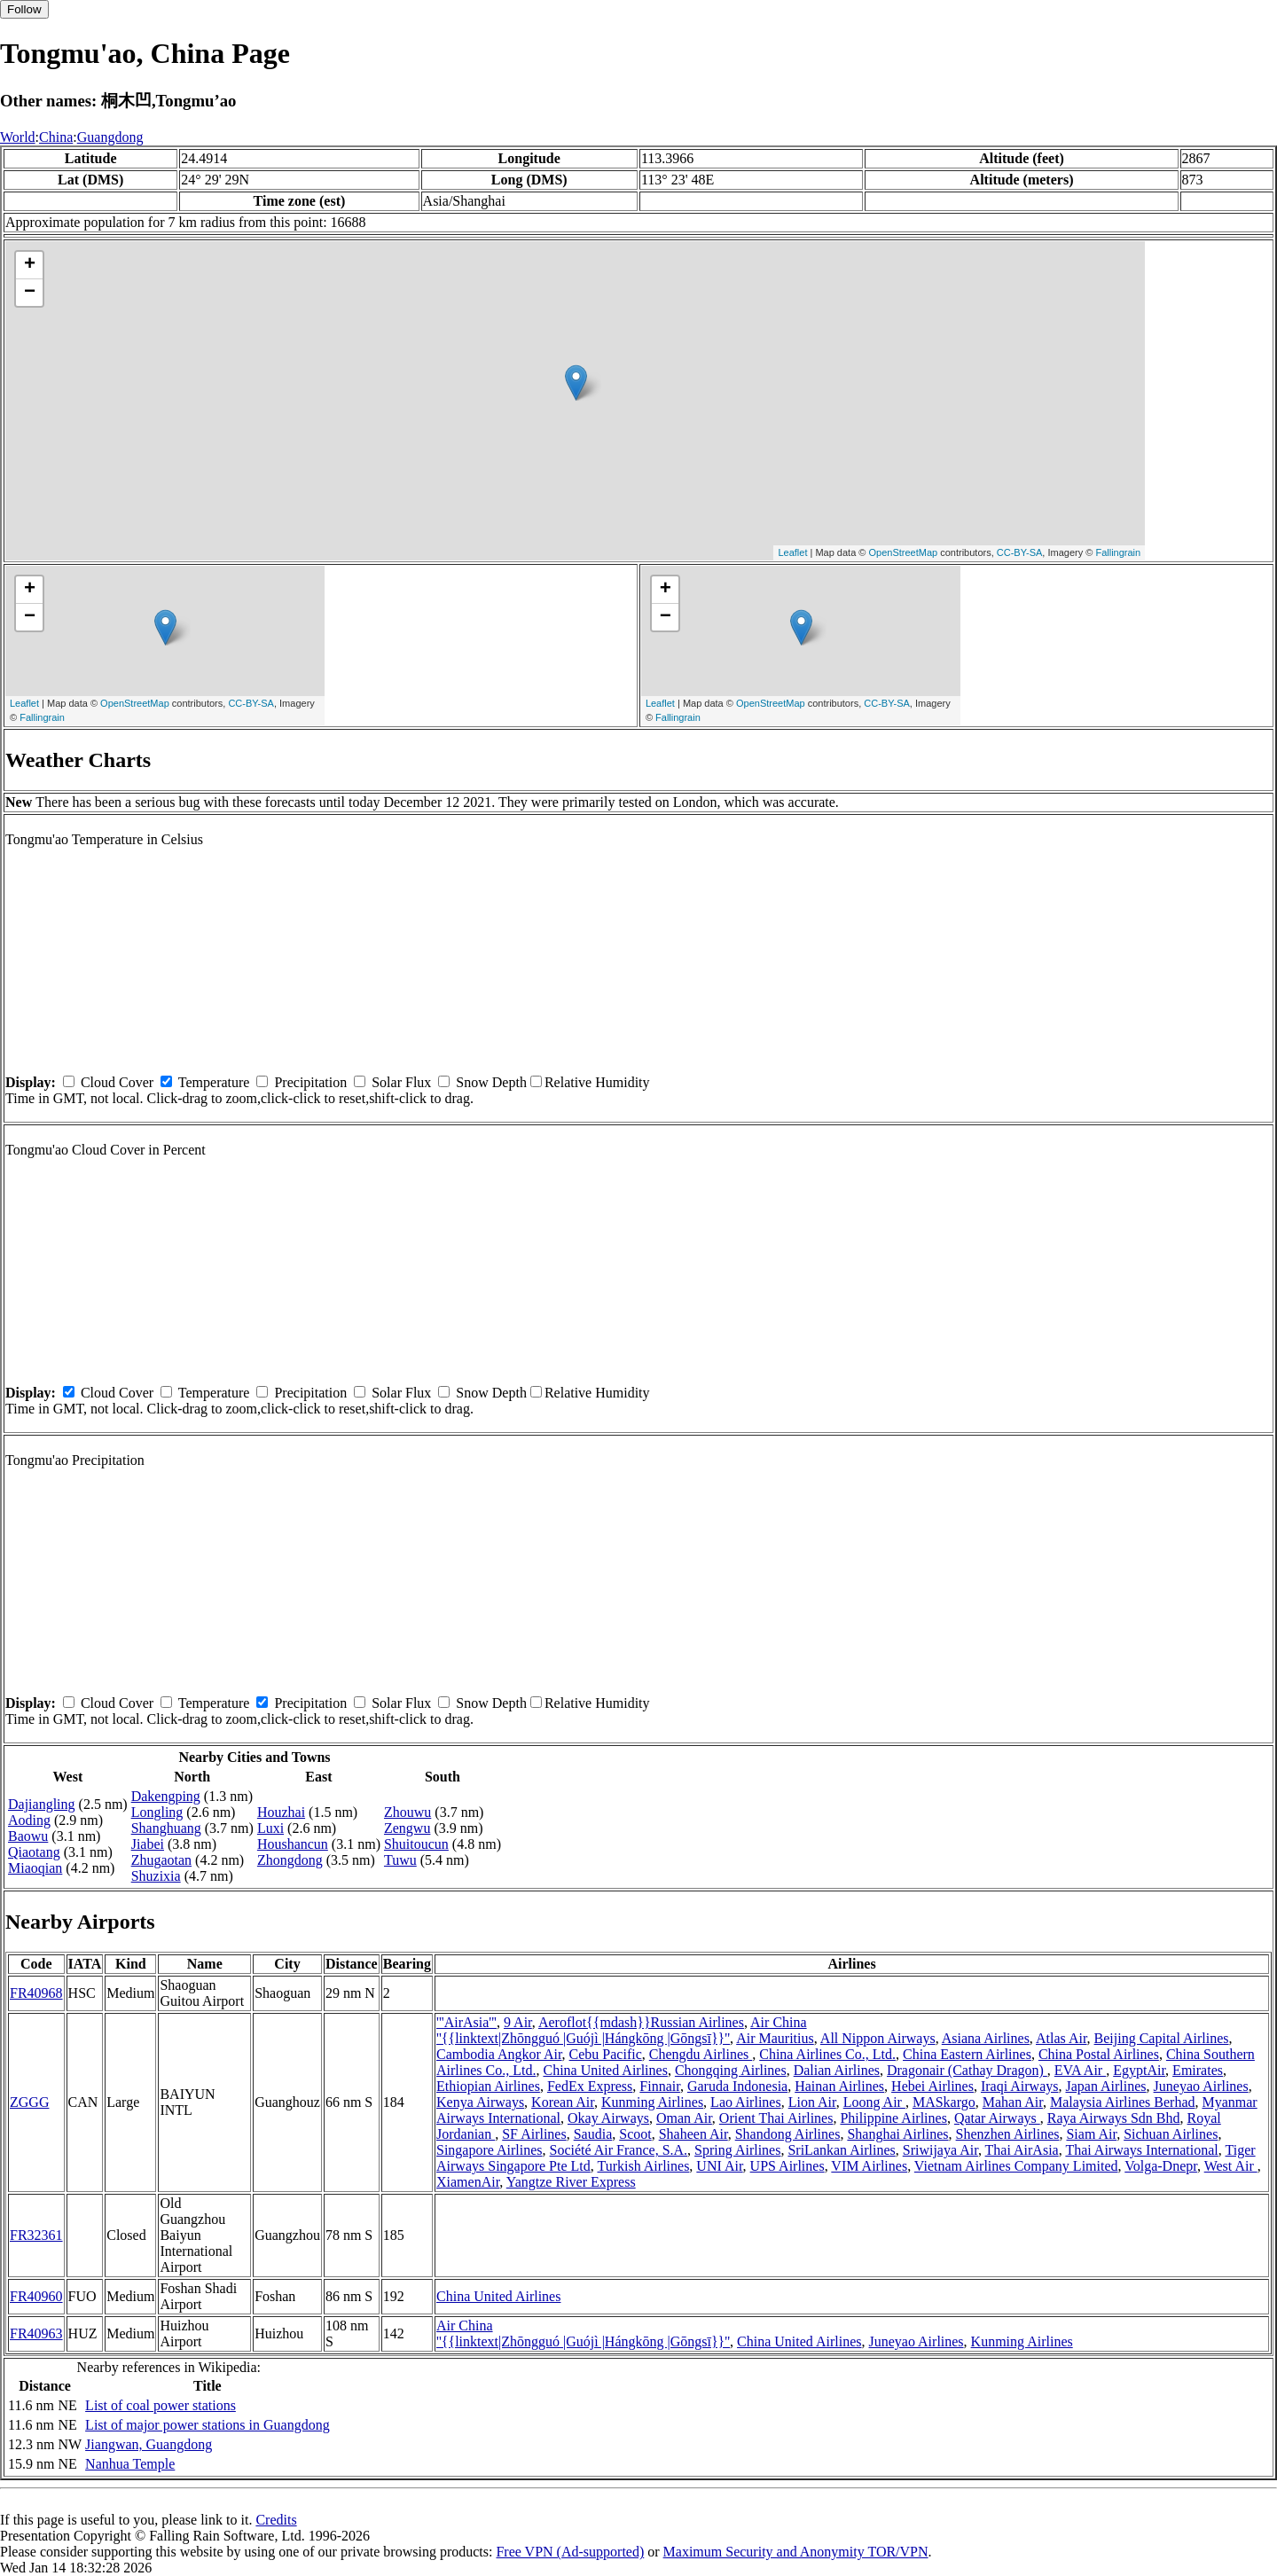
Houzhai (281, 1812)
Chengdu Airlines (700, 2054)
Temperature (214, 1082)
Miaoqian (35, 1867)
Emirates (1197, 2070)
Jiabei (147, 1844)
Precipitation (310, 1082)
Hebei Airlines (932, 2086)
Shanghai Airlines (897, 2133)
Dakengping (165, 1796)
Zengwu (407, 1828)
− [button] (29, 292)
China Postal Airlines (1098, 2054)
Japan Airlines (1105, 2086)
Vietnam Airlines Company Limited (1016, 2165)
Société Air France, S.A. (619, 2149)
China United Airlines (605, 2070)
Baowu (28, 1836)
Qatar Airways (997, 2118)
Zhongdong (290, 1859)
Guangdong (110, 137)
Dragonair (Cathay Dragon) (967, 2070)
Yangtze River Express (571, 2181)
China (56, 137)
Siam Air (1091, 2133)
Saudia (593, 2133)
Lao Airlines (745, 2102)
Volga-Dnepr (1160, 2165)
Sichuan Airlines (1171, 2133)
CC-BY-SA (1020, 552)
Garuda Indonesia (737, 2086)
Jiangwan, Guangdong (148, 2444)
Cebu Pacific (605, 2054)
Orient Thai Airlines (776, 2118)
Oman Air (684, 2118)
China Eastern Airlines (967, 2054)
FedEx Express (589, 2086)
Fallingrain (1117, 552)
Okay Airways (608, 2118)
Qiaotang (34, 1852)
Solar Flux (401, 1082)
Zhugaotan (161, 1859)
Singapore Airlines (489, 2149)
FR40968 (36, 1993)
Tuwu (400, 1859)
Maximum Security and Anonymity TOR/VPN (795, 2551)
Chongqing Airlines (731, 2070)
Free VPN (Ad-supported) (570, 2551)
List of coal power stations (160, 2405)
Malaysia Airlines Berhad (1122, 2102)
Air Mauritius (775, 2038)
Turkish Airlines (643, 2165)
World (17, 137)
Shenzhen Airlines (1008, 2133)
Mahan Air (1013, 2102)
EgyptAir (1139, 2070)
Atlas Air (1061, 2038)
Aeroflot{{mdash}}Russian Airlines (641, 2022)
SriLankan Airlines (841, 2149)
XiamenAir (467, 2181)
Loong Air (874, 2102)
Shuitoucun (416, 1844)
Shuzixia (156, 1875)
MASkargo (944, 2102)
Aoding (29, 1820)
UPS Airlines (787, 2165)
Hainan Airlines (839, 2086)
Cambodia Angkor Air (499, 2054)
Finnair (659, 2086)
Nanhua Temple (130, 2463)
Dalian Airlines (837, 2070)
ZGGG (29, 2102)
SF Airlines (534, 2133)
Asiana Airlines (986, 2038)
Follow (24, 9)
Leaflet (792, 552)
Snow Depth (491, 1082)
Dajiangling (41, 1804)
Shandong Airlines (788, 2133)
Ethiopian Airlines (488, 2086)
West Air (1230, 2165)
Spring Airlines (737, 2149)
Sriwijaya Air (940, 2149)
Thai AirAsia (1022, 2149)
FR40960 (36, 2296)
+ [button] (29, 265)
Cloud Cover (117, 1082)
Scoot (635, 2133)
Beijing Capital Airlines (1161, 2038)
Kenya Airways (480, 2102)
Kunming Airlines (652, 2102)
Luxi (270, 1828)
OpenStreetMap (903, 552)
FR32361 (36, 2235)
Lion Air (812, 2102)
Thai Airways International (1141, 2149)
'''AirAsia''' (466, 2022)
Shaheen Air (693, 2133)
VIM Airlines (869, 2165)
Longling (157, 1812)
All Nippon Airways (878, 2038)
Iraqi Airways (1020, 2086)
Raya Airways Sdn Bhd (1113, 2118)
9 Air (518, 2022)
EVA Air (1080, 2070)
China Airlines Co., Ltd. (827, 2054)
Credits (275, 2519)
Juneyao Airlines (1201, 2086)
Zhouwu (407, 1812)
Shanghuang (166, 1828)
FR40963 (36, 2333)
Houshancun (292, 1844)
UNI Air (719, 2165)
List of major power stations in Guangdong (207, 2424)
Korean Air (562, 2102)
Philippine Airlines (893, 2118)
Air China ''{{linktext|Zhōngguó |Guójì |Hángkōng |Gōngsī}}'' (621, 2030)
